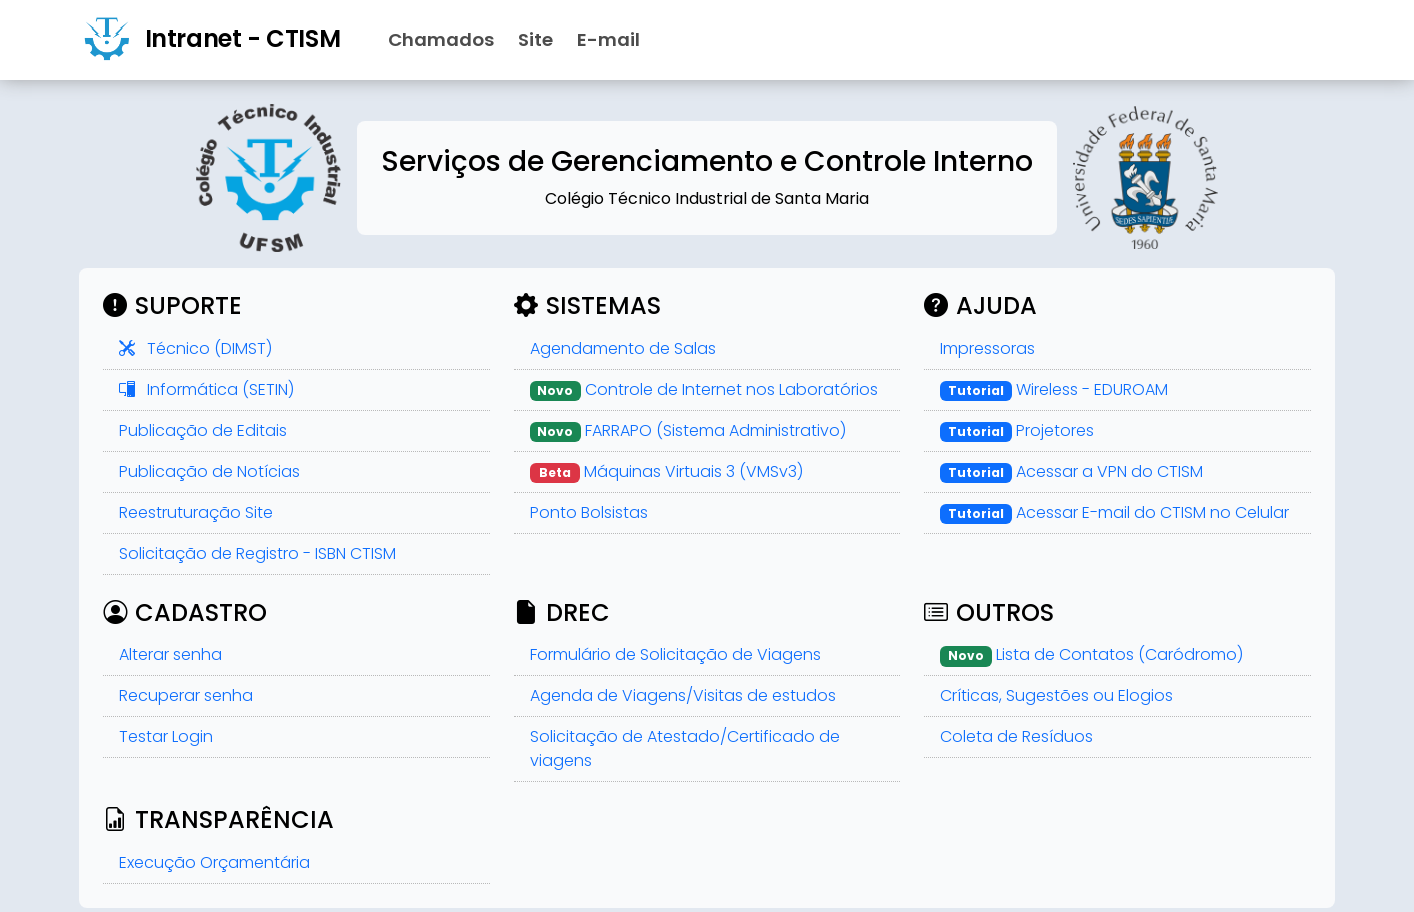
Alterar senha (170, 654)
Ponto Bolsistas (589, 512)
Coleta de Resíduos (1016, 736)
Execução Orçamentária (214, 862)
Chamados (441, 39)
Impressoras (987, 348)
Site (535, 39)
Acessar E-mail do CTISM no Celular (1114, 512)
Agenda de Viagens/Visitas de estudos (683, 695)
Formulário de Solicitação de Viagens (675, 654)
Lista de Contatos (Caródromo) (1091, 654)
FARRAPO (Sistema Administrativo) (688, 430)
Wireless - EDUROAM (1054, 389)
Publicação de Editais (203, 430)
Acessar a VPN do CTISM (1071, 471)
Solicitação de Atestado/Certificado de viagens (685, 748)
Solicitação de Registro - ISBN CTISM (257, 553)
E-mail (608, 39)
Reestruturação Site (196, 512)
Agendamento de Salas (623, 348)
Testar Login (166, 736)
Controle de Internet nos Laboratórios (704, 389)
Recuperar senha (186, 695)
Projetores (1017, 430)
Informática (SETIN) (206, 389)
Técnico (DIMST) (195, 348)
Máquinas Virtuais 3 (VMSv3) (666, 471)
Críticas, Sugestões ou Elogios (1056, 695)
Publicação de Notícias (209, 471)
